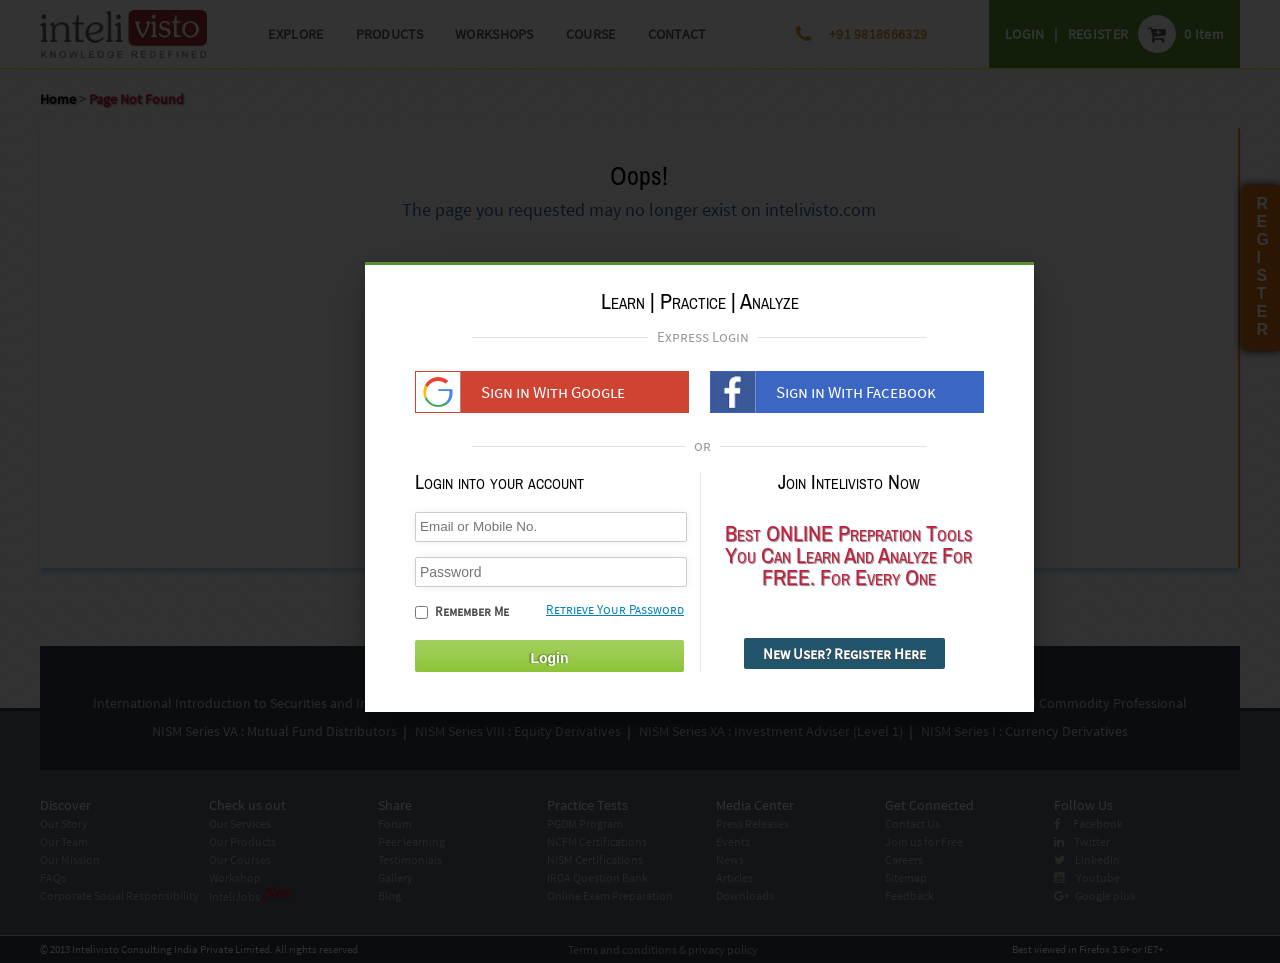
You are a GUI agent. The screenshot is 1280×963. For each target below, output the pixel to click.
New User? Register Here (844, 653)
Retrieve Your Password (615, 609)
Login (549, 658)
